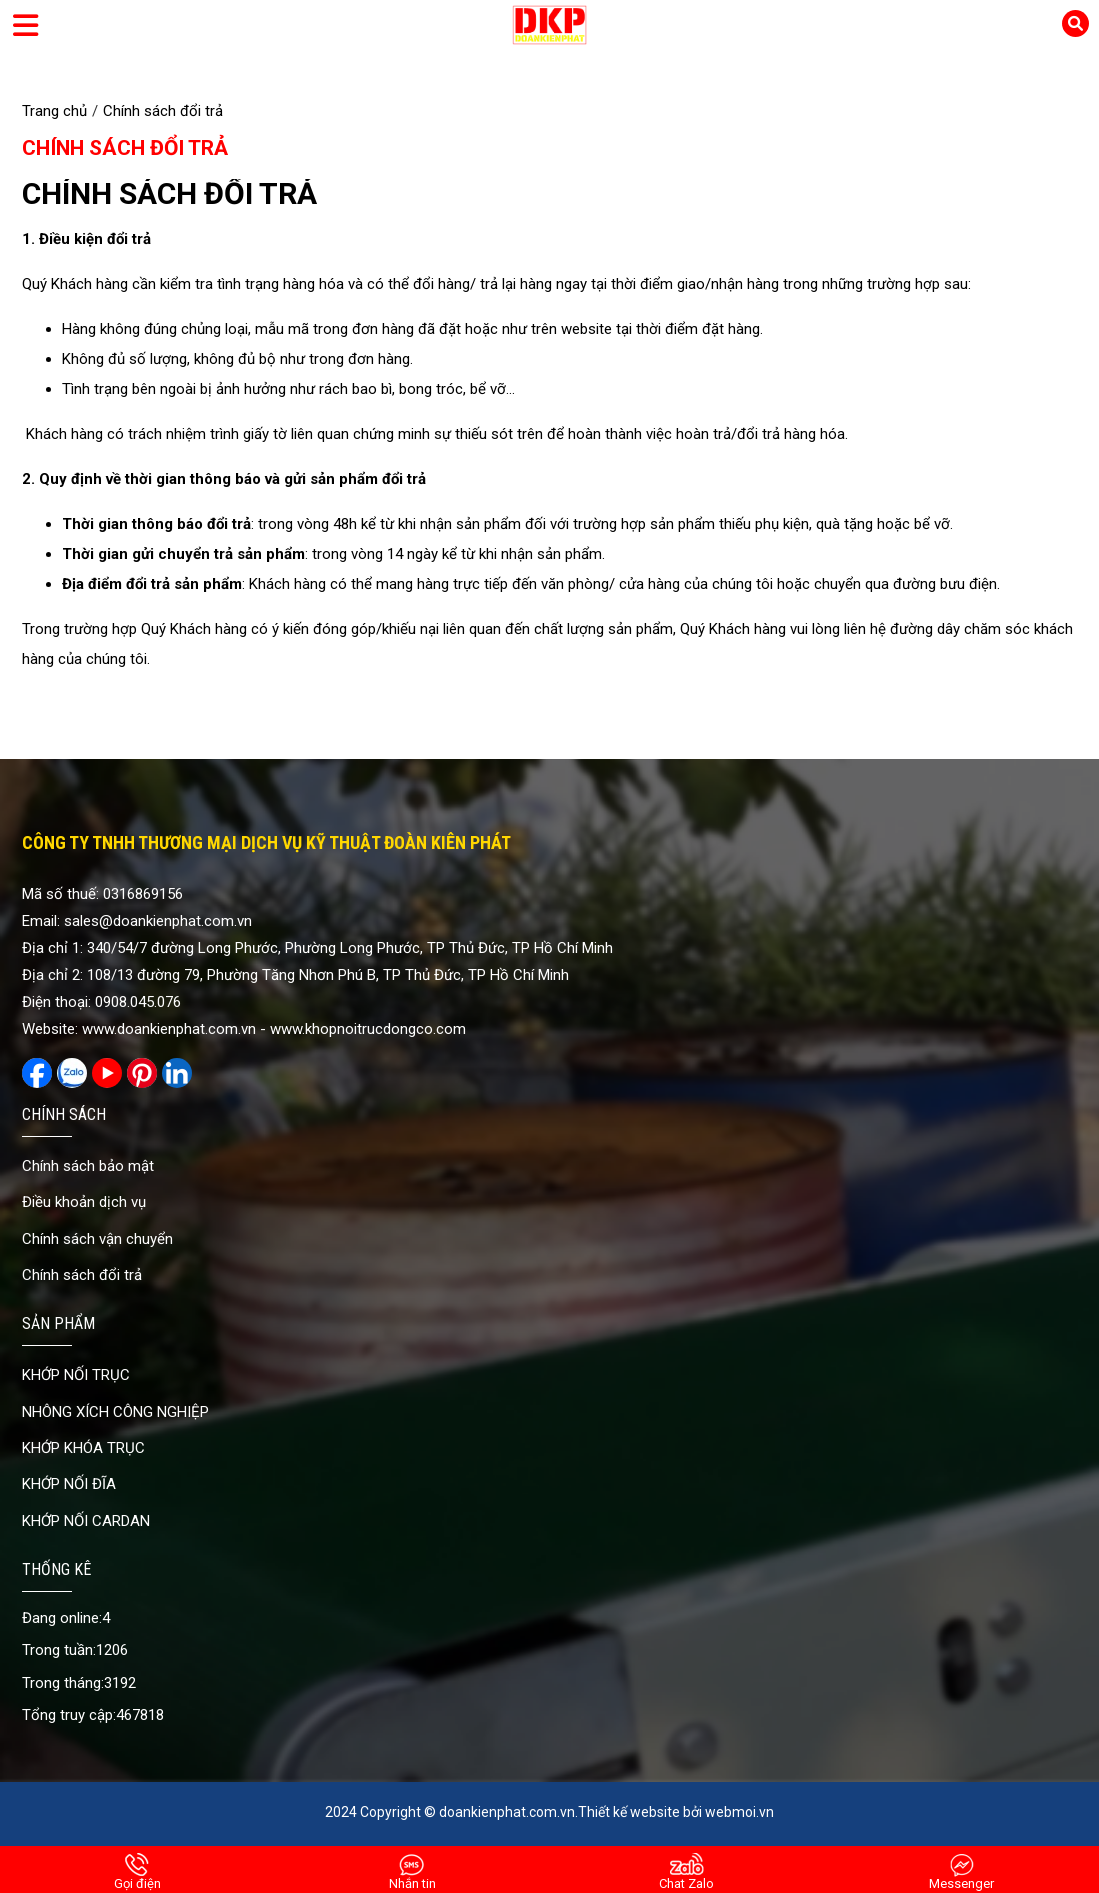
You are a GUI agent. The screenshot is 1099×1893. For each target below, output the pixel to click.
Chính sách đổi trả (125, 148)
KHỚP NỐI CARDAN (86, 1521)
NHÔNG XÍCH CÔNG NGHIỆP (115, 1412)
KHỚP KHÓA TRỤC (83, 1448)
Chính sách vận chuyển (97, 1239)
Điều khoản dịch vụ (84, 1202)
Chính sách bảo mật (88, 1166)
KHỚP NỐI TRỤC (76, 1375)
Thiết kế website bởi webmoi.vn (676, 1812)
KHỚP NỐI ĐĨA (69, 1484)
